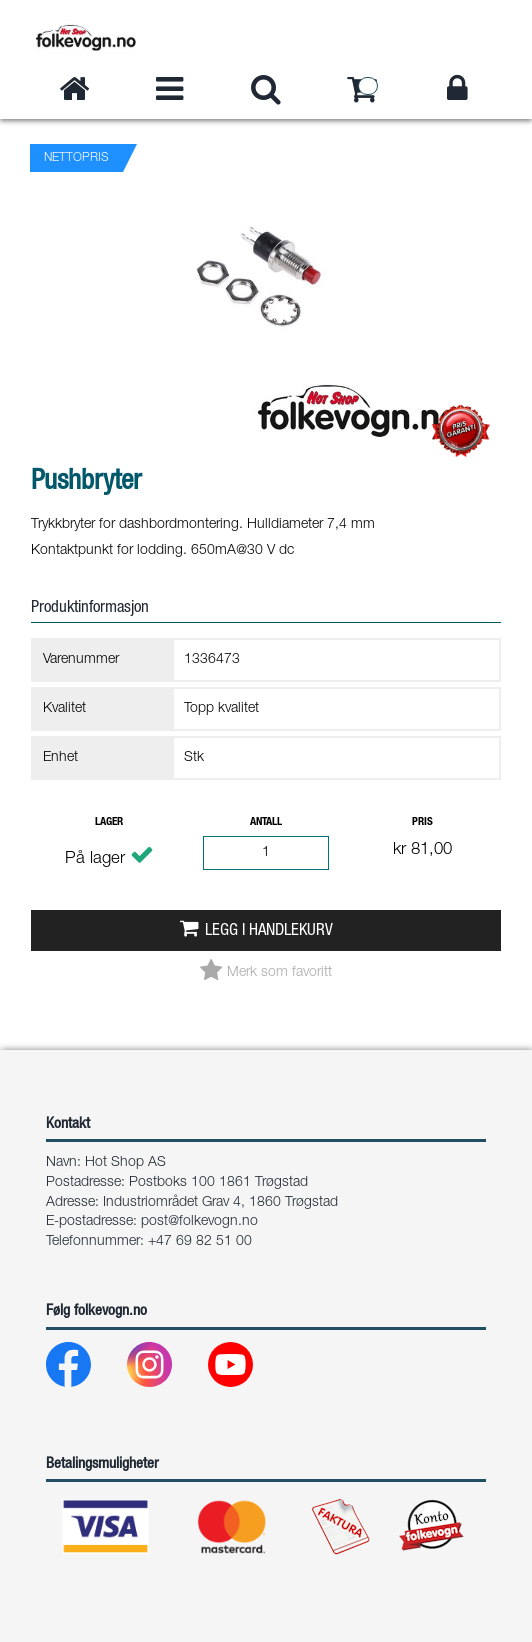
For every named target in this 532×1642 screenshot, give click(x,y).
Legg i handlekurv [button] (269, 931)
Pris (422, 822)
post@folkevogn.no (199, 1222)
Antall (266, 822)
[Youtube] (246, 1369)
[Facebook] (84, 1369)
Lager (109, 822)
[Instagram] (165, 1369)
